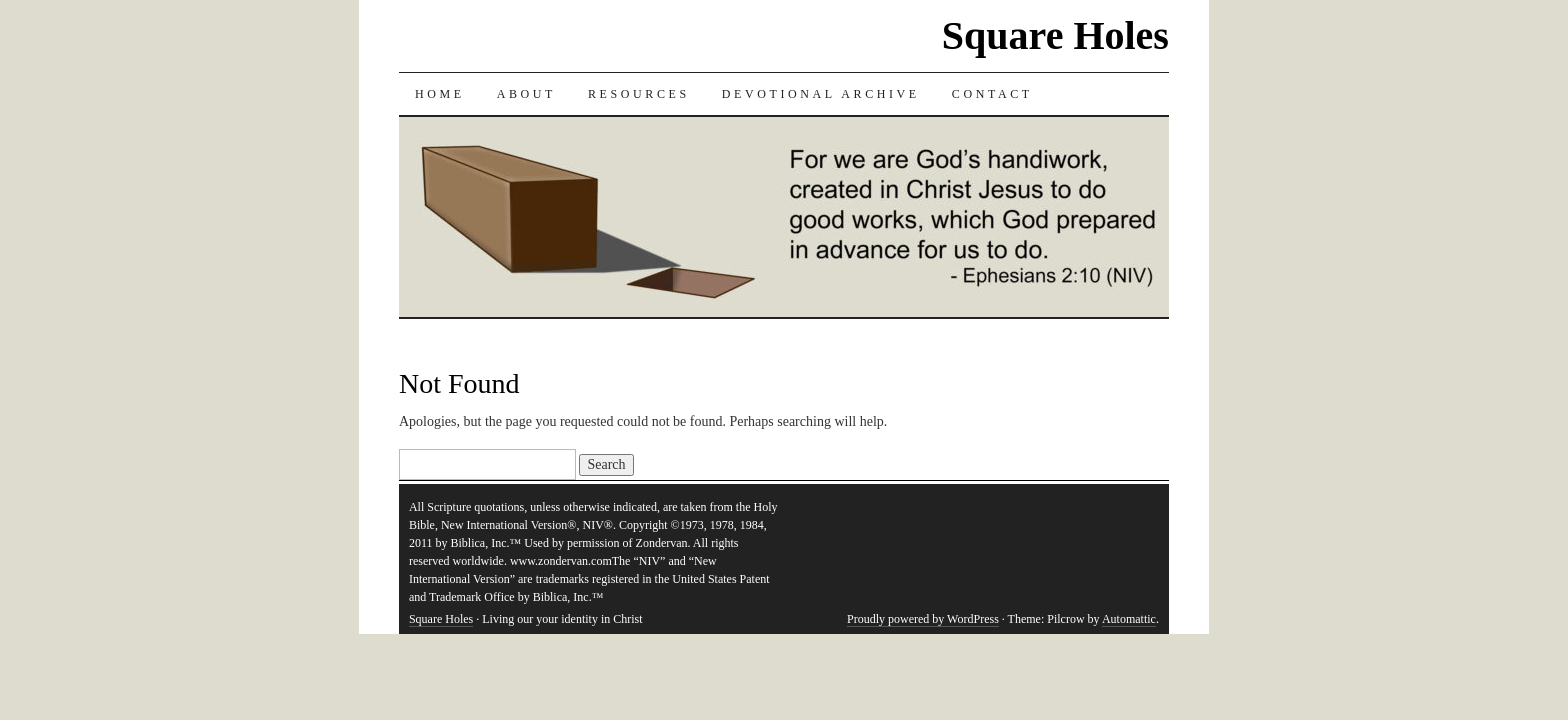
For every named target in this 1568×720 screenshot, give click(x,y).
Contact (992, 94)
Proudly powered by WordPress (923, 619)
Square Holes (1055, 35)
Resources (639, 94)
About (526, 94)
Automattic (1129, 619)
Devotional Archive (821, 94)
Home (440, 94)
